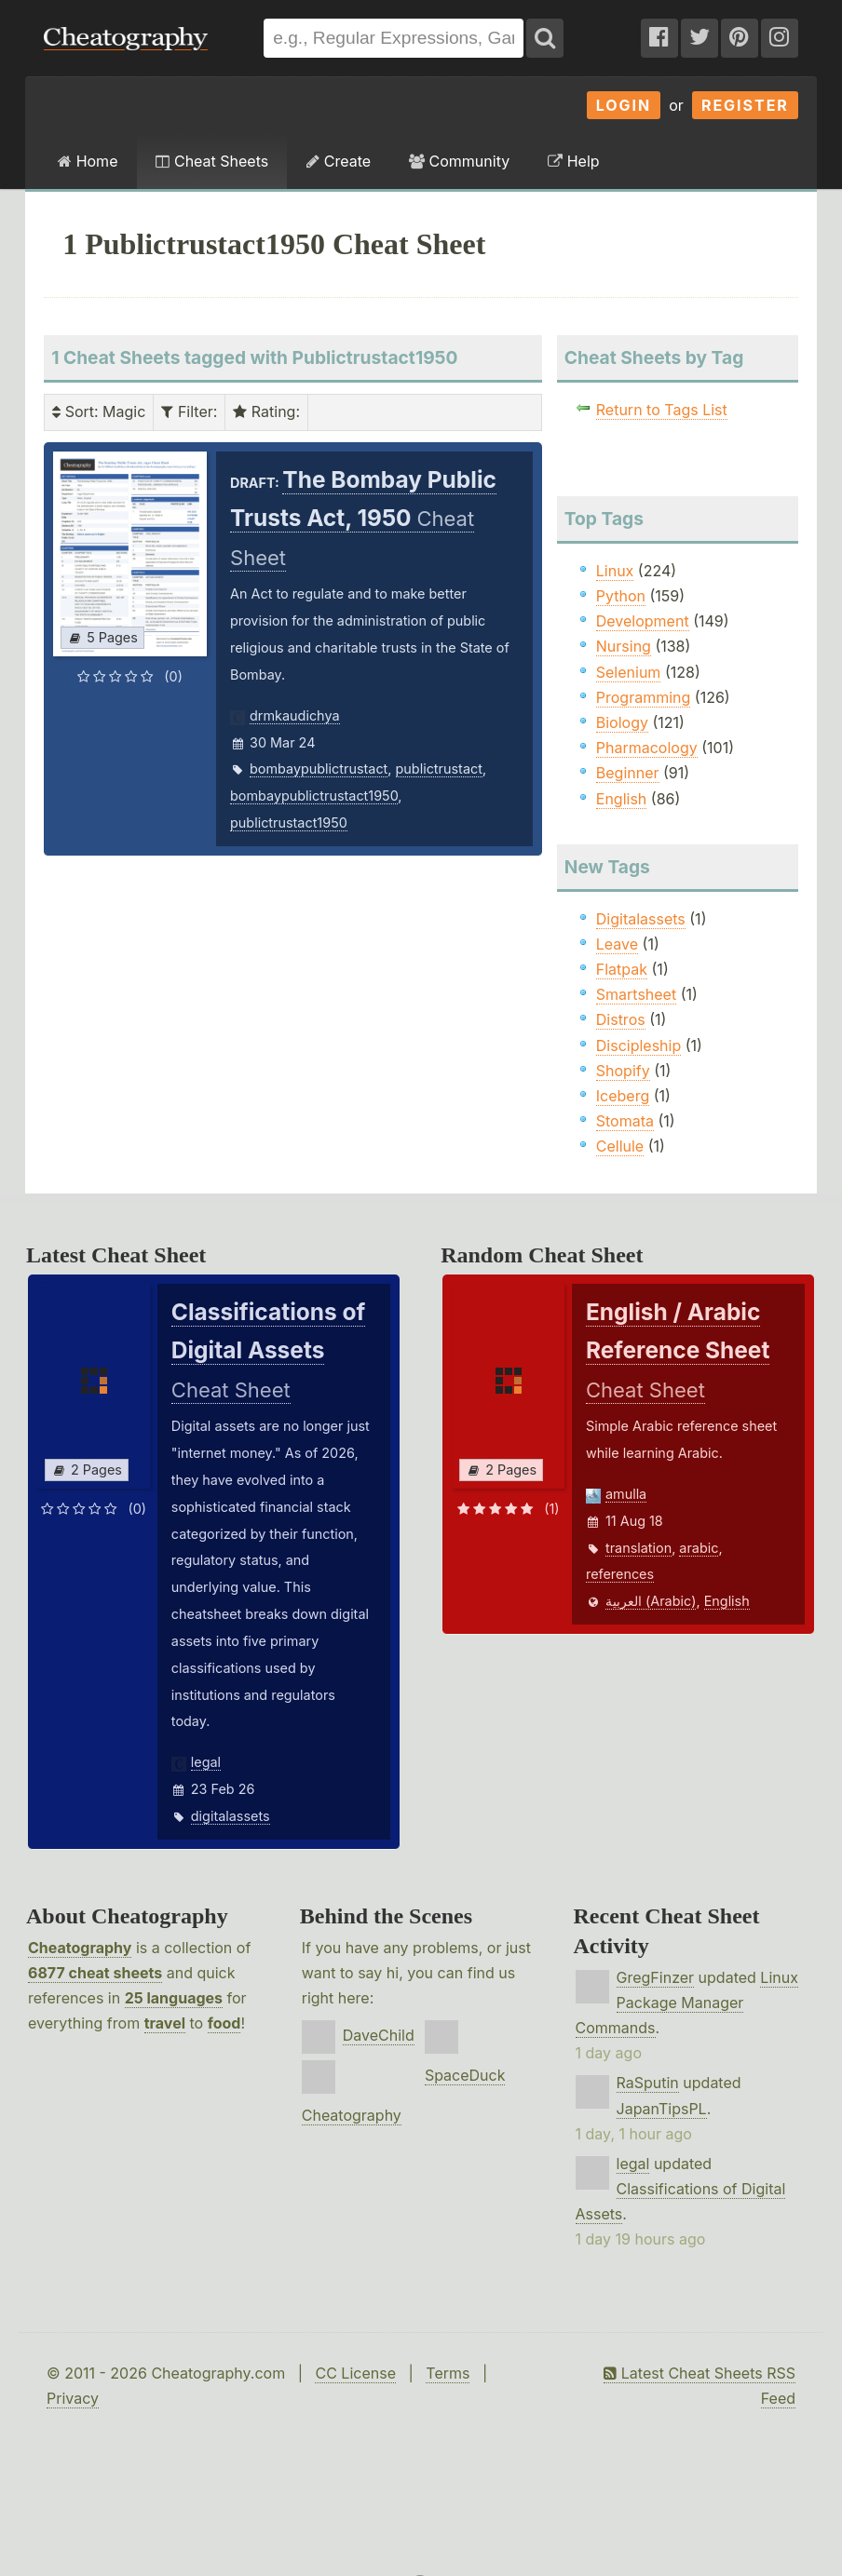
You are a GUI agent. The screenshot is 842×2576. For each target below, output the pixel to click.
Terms (447, 2373)
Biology (622, 722)
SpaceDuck (465, 2075)
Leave (617, 944)
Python (620, 596)
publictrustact (439, 768)
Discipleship (638, 1045)
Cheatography (79, 1947)
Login (624, 105)
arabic (698, 1548)
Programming (643, 697)
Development (642, 621)
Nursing (623, 646)
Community (459, 161)
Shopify (623, 1070)
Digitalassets (641, 919)
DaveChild (378, 2035)
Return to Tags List (661, 409)
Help (573, 161)
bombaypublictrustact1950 (314, 795)
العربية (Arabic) (651, 1601)
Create (338, 161)
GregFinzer (656, 1977)
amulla (625, 1494)
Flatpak (621, 969)
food (224, 2023)
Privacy (73, 2398)
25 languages (174, 1998)
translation (638, 1548)
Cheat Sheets (212, 161)
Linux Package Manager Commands (687, 2002)
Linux (615, 570)
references (620, 1574)
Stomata (625, 1121)
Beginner (627, 772)
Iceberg (622, 1095)
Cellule (620, 1146)
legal (206, 1762)
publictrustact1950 (288, 822)
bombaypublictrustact (318, 768)
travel (164, 2023)
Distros (620, 1019)
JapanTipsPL (662, 2108)
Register (745, 105)
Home (87, 161)
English (621, 798)
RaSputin (648, 2082)
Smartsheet (636, 994)
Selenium (628, 672)
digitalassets (230, 1816)
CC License (355, 2373)
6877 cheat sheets (95, 1972)
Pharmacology (647, 747)
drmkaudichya (294, 715)
